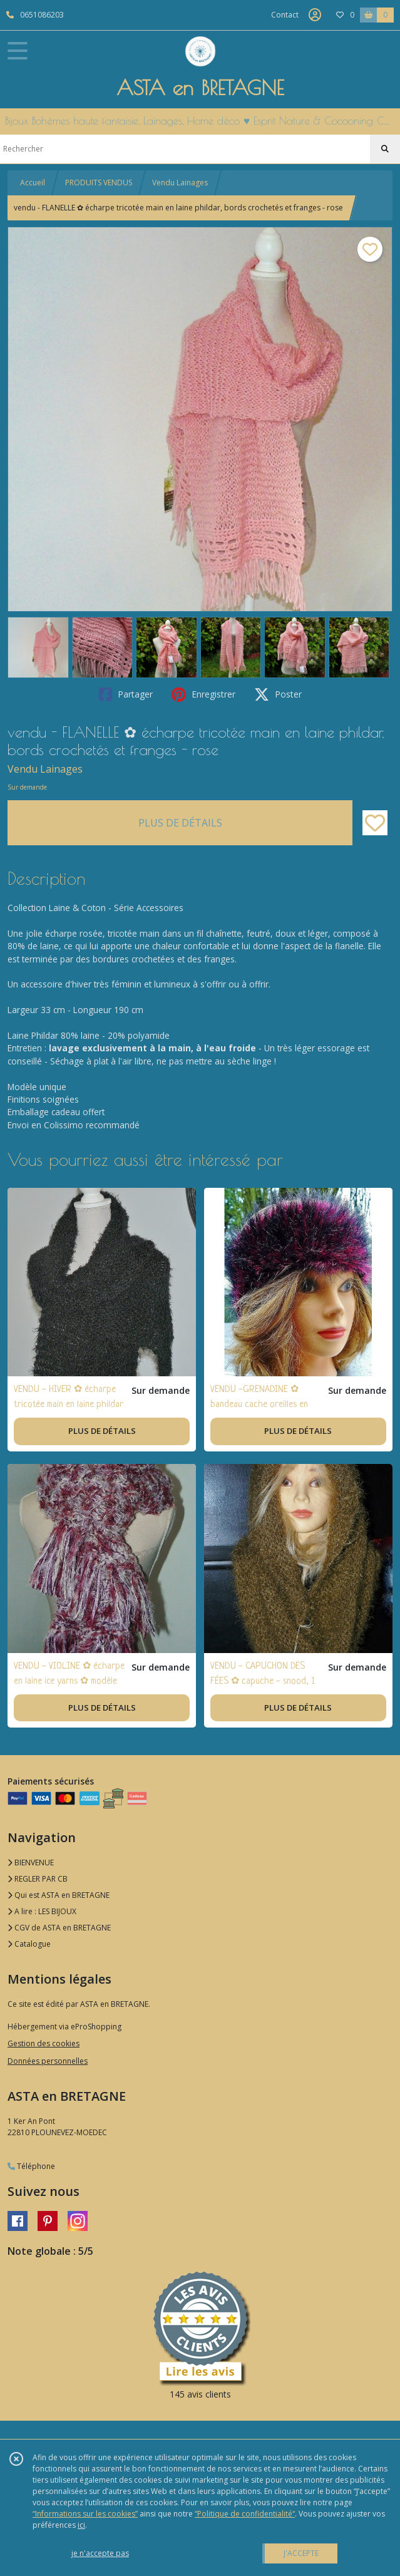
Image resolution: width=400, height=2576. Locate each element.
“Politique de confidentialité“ (245, 2513)
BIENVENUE (31, 1862)
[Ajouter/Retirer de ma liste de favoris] (374, 822)
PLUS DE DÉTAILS (180, 823)
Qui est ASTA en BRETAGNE (59, 1895)
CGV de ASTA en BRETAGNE (59, 1927)
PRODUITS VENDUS (98, 182)
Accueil (32, 182)
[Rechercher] (385, 149)
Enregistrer (203, 694)
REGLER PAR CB (38, 1878)
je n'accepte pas (100, 2553)
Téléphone (31, 2166)
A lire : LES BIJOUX (42, 1911)
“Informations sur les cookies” (85, 2513)
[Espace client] (315, 15)
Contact (285, 14)
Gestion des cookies (43, 2043)
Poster (278, 694)
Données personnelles (48, 2061)
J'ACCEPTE (301, 2553)
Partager (126, 694)
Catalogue (29, 1944)
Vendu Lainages (180, 182)
